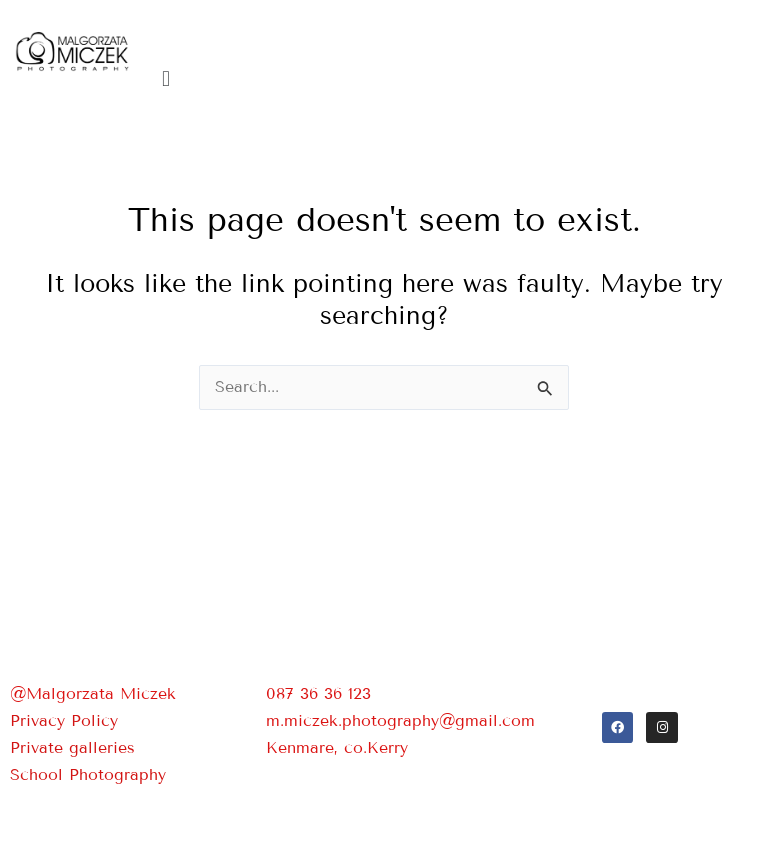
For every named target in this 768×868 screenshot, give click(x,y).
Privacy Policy (64, 720)
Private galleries (72, 747)
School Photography (88, 774)
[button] (456, 78)
